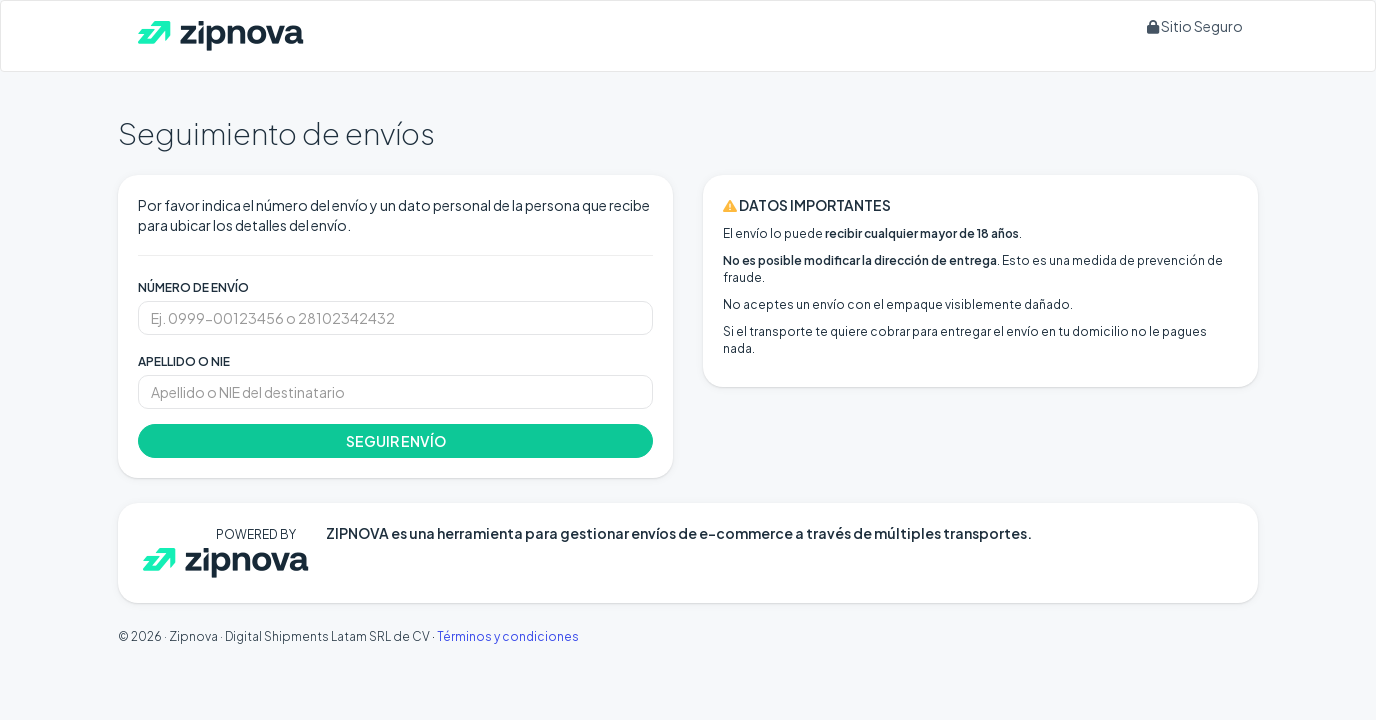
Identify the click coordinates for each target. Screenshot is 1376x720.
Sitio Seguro (1195, 26)
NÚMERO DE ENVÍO (193, 287)
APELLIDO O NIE (184, 361)
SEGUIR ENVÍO (396, 441)
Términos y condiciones (508, 636)
